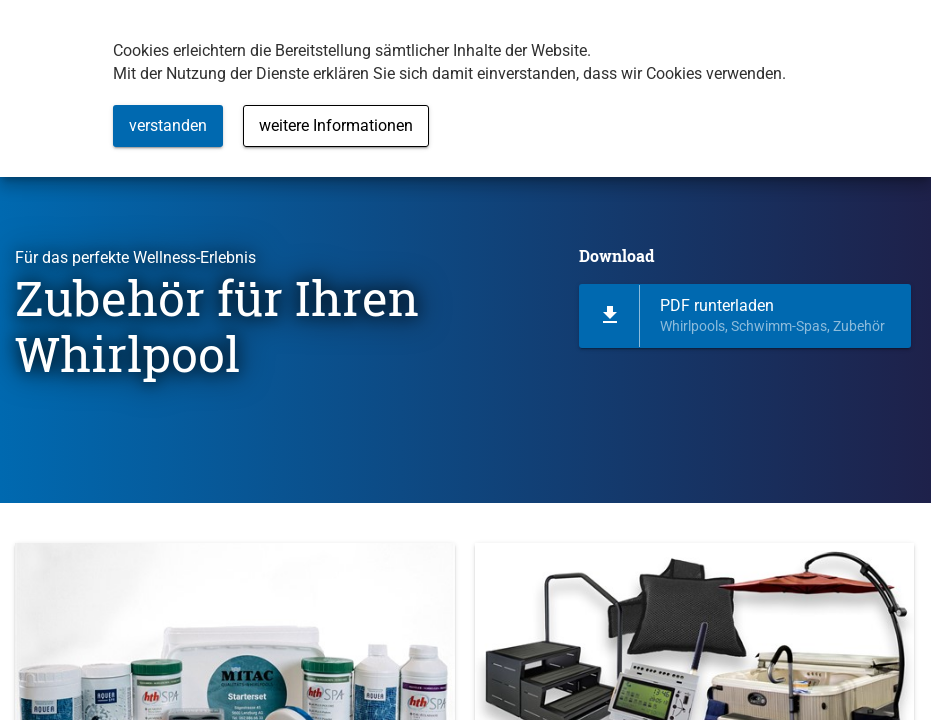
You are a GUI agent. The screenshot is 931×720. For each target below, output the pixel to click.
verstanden (168, 125)
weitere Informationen (336, 125)
